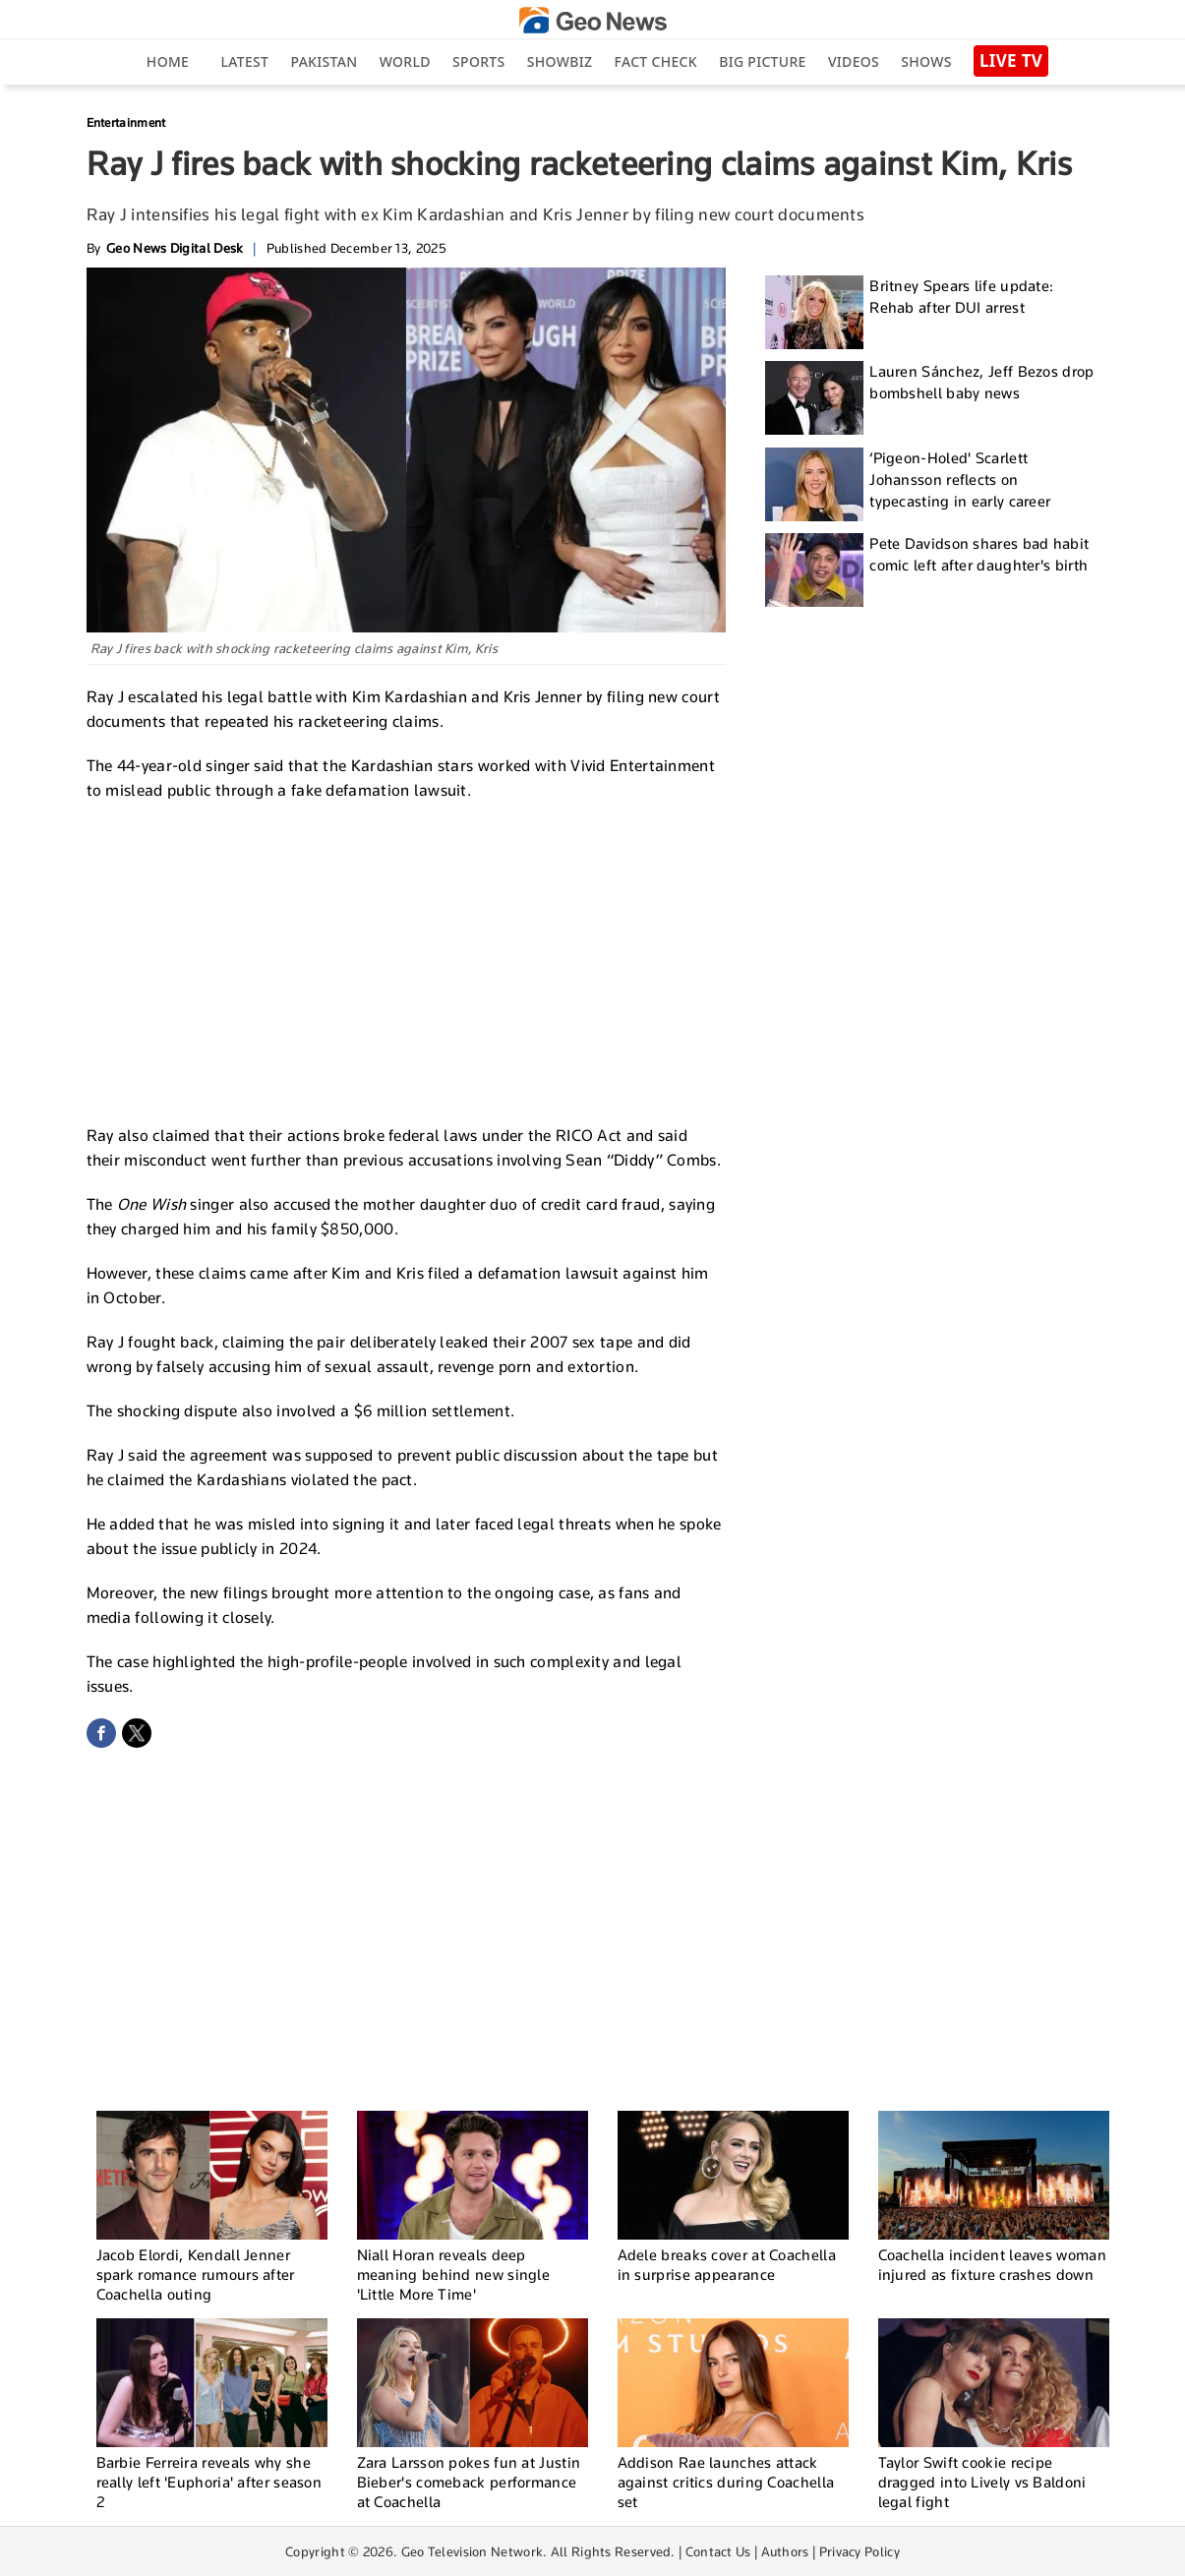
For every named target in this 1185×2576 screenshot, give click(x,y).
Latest (244, 61)
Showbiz (559, 61)
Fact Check (656, 61)
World (405, 61)
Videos (853, 61)
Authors (785, 2551)
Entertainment (126, 122)
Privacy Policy (859, 2551)
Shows (926, 61)
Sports (478, 61)
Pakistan (324, 61)
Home (168, 61)
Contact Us (718, 2551)
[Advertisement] (406, 960)
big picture (762, 61)
